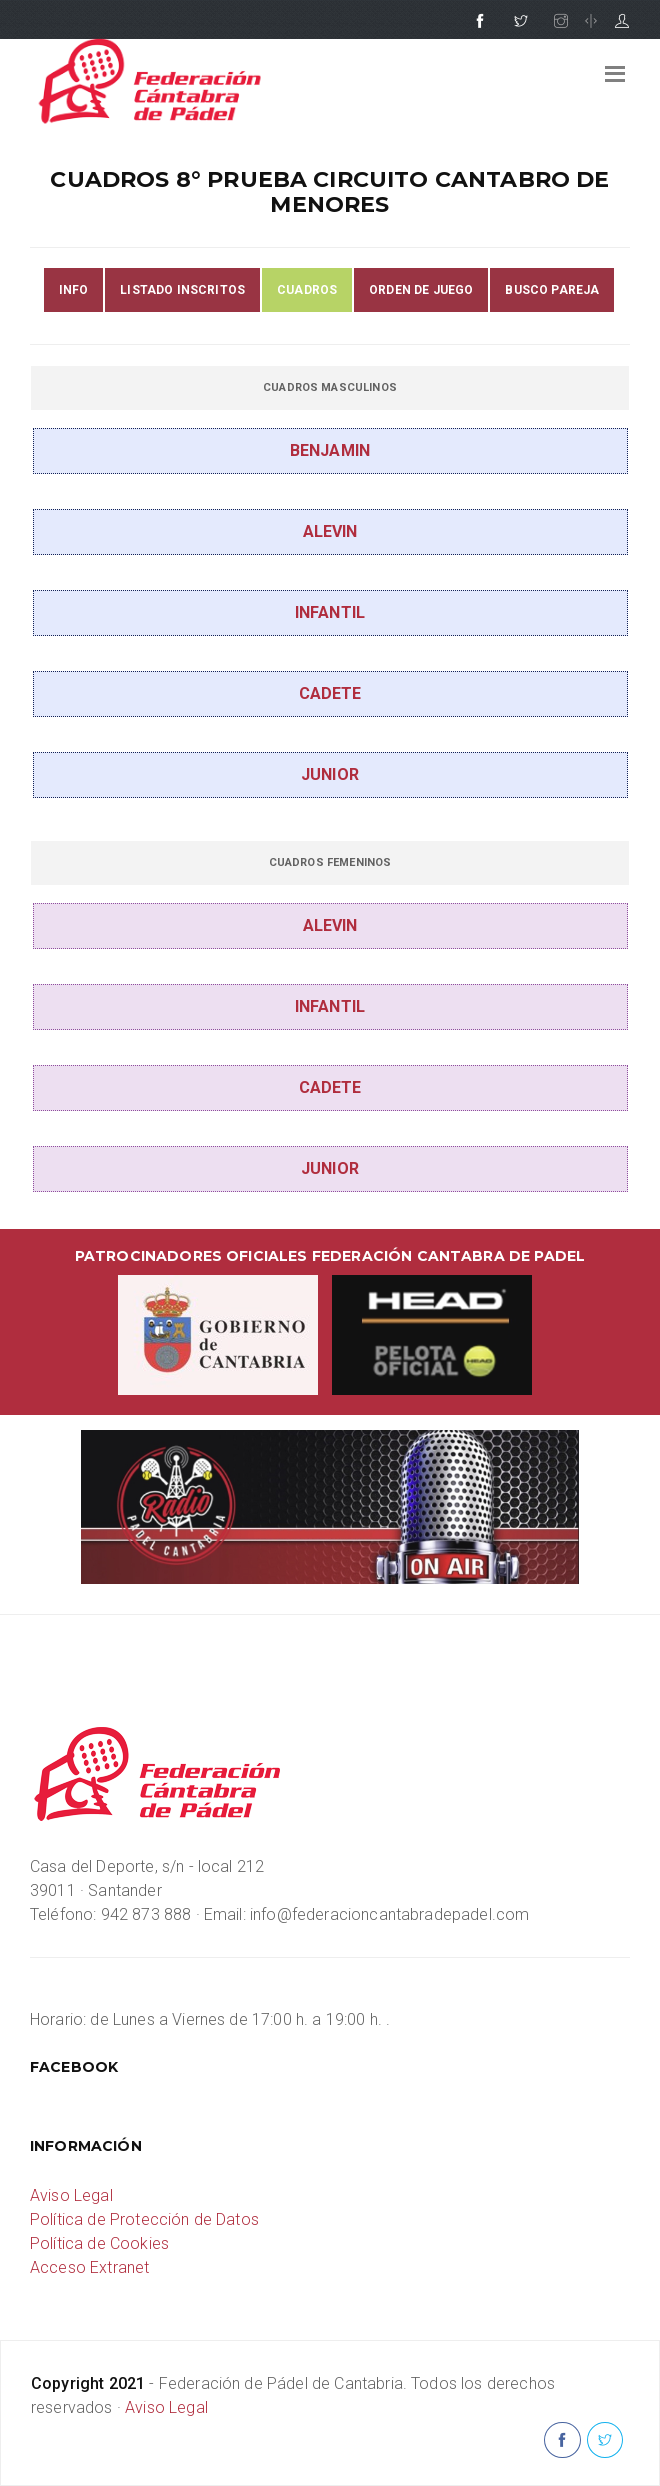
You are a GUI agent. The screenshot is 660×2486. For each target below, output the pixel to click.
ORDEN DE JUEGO (421, 290)
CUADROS (307, 290)
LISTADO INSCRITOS (182, 290)
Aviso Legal (71, 2195)
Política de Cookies (99, 2243)
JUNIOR (330, 774)
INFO (74, 290)
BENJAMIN (330, 450)
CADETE (330, 693)
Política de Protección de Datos (144, 2219)
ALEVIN (330, 531)
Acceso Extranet (89, 2267)
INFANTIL (330, 612)
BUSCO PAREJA (552, 290)
